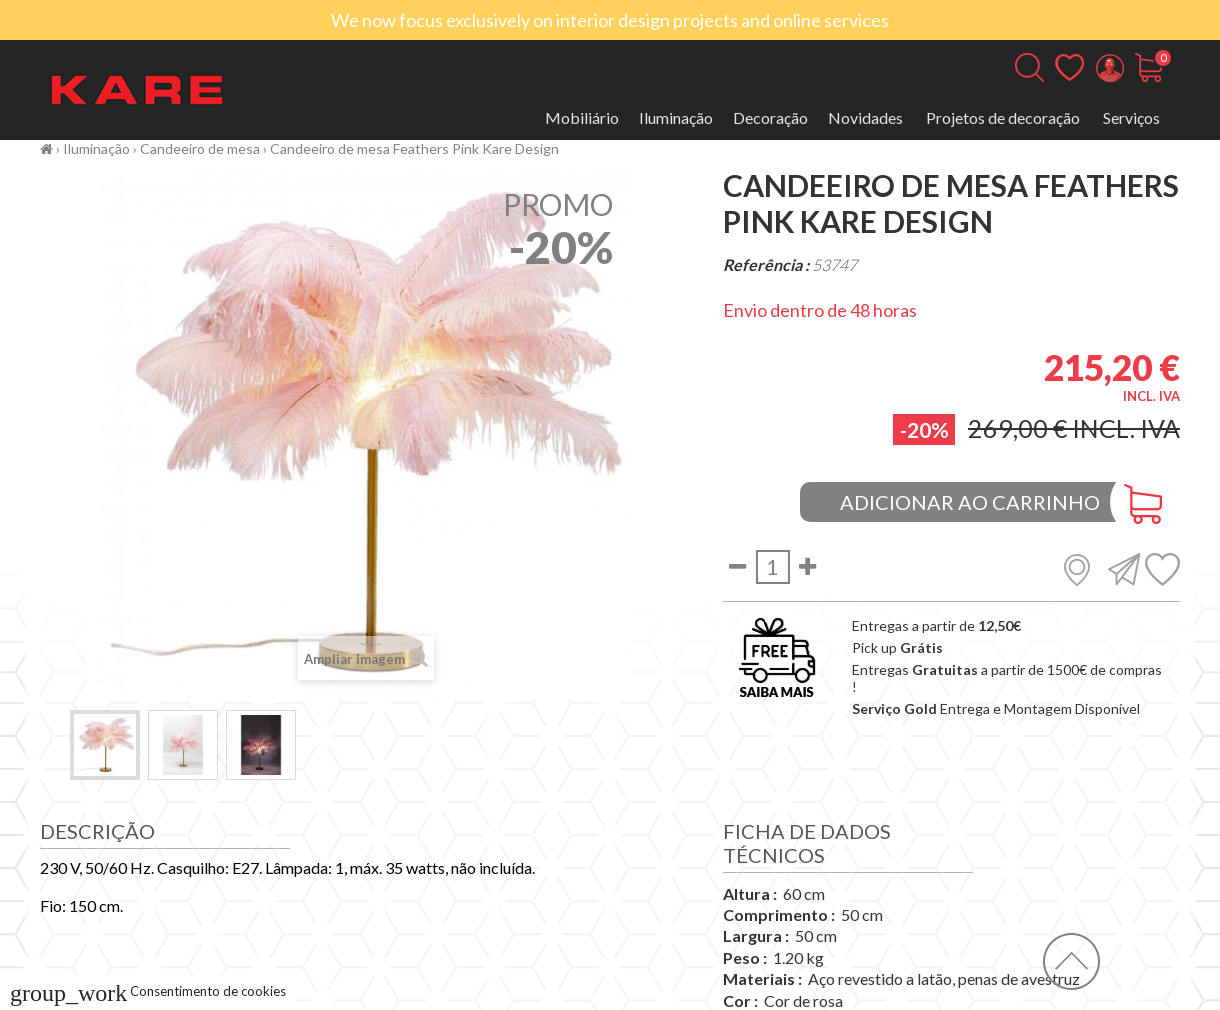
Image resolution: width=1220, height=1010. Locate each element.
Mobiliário (582, 117)
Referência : (766, 264)
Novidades (865, 117)
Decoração (770, 117)
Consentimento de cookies (148, 991)
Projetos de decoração (1003, 117)
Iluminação (676, 117)
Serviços (1131, 117)
